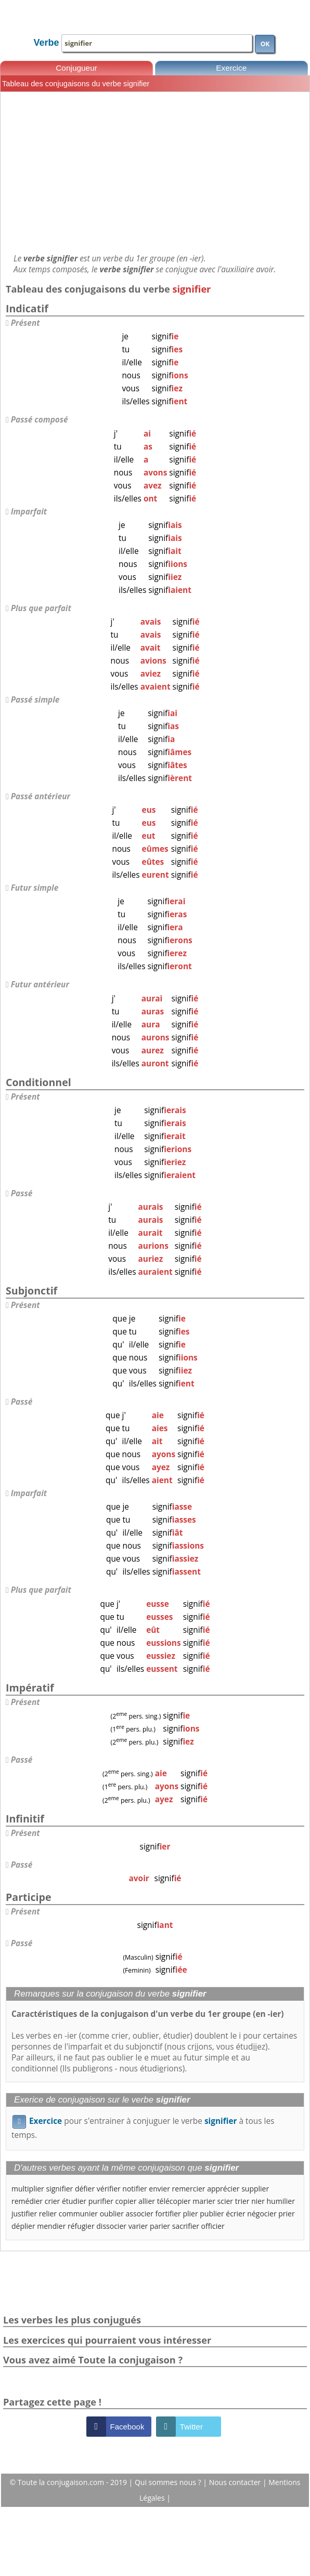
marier (203, 2201)
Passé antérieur (40, 796)
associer (139, 2213)
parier (160, 2226)
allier (146, 2201)
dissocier (111, 2226)
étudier (74, 2201)
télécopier (174, 2201)
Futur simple (35, 887)
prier (286, 2213)
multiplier (27, 2189)
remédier (27, 2201)
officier (213, 2226)
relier (48, 2213)
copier (126, 2201)
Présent (25, 323)
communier (78, 2213)
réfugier (81, 2226)
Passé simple (35, 699)
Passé (22, 1193)
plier (190, 2213)
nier (258, 2201)
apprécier (223, 2189)
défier (85, 2189)
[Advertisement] (155, 172)
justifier (24, 2213)
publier (212, 2213)
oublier (112, 2213)
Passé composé (39, 419)
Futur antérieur (40, 984)
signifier (59, 2189)
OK (265, 43)
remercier (188, 2189)
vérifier (109, 2189)
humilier (281, 2201)
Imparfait (29, 511)
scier (225, 2201)
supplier (255, 2189)
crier (52, 2201)
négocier (261, 2213)
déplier (23, 2226)
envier (159, 2189)
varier (138, 2226)
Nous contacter (236, 2482)
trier (242, 2201)
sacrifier (185, 2226)
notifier (134, 2189)
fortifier (168, 2213)
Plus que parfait (41, 608)
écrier (235, 2213)
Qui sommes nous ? (169, 2482)
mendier (51, 2226)
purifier (100, 2201)
